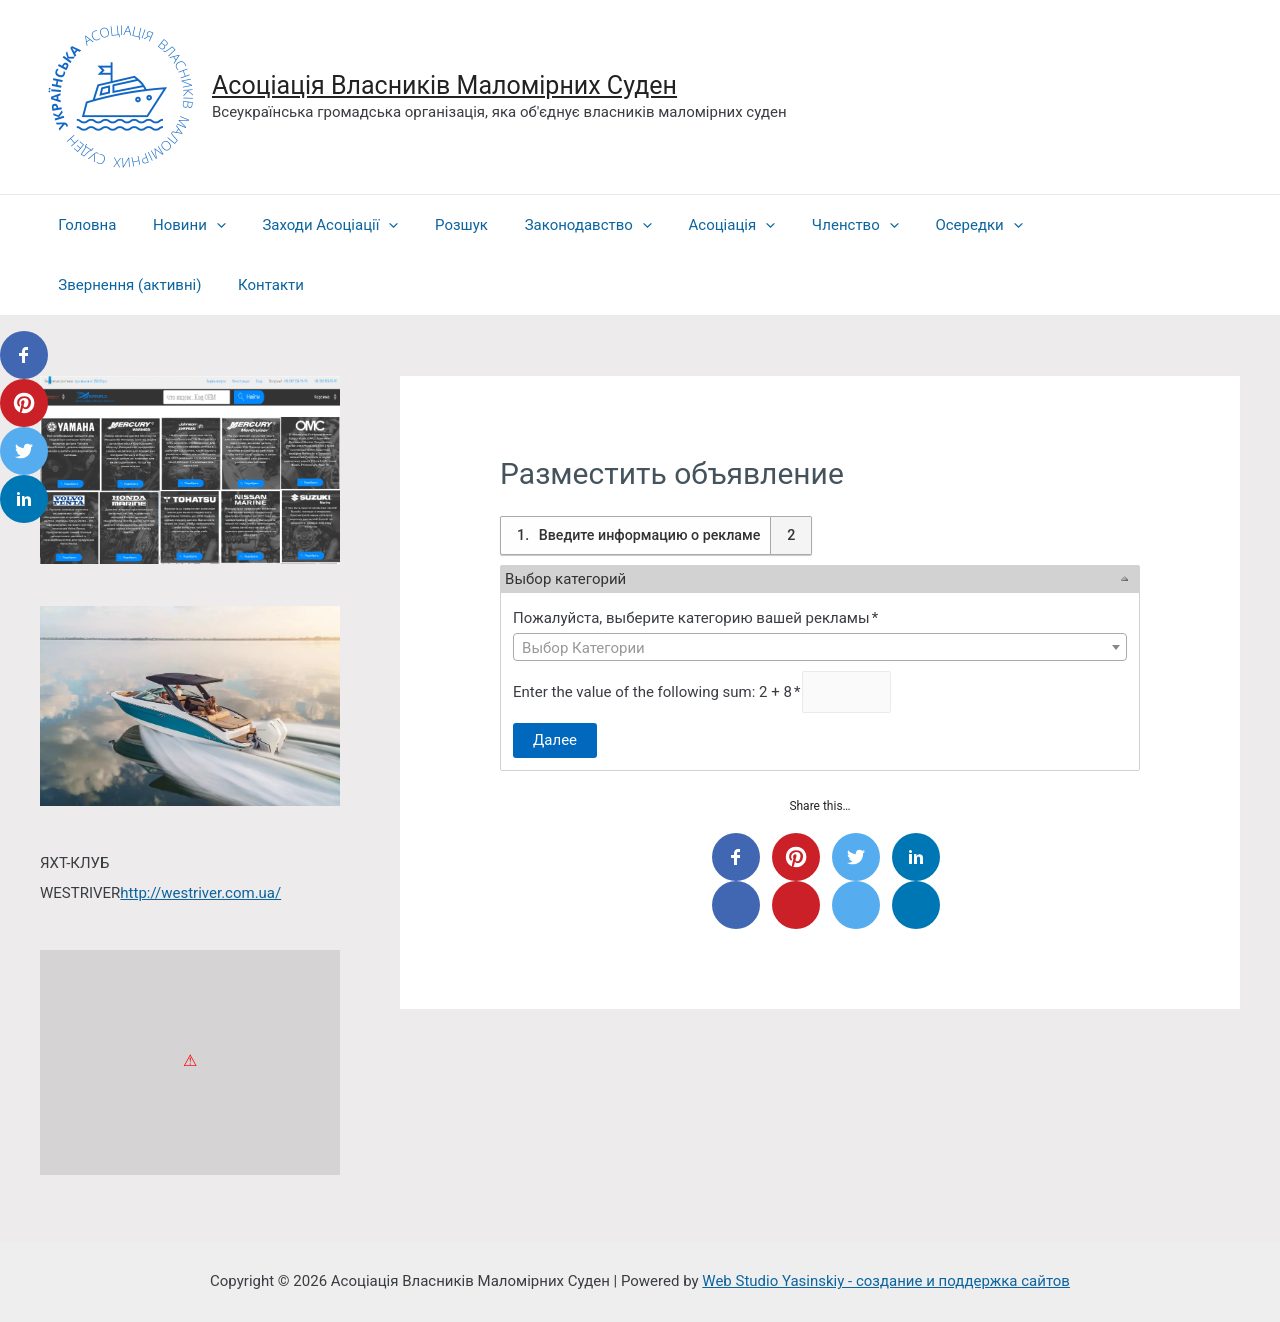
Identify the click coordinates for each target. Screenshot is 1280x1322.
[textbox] (820, 648)
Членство (812, 225)
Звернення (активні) (1074, 225)
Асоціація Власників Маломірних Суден (444, 85)
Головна (84, 225)
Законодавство (558, 225)
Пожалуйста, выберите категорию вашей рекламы (696, 618)
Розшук (438, 225)
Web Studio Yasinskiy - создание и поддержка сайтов (886, 1281)
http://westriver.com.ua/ (200, 893)
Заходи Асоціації (314, 225)
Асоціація (695, 225)
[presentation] (206, 225)
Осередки (928, 225)
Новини (179, 225)
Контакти (88, 285)
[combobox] (820, 647)
